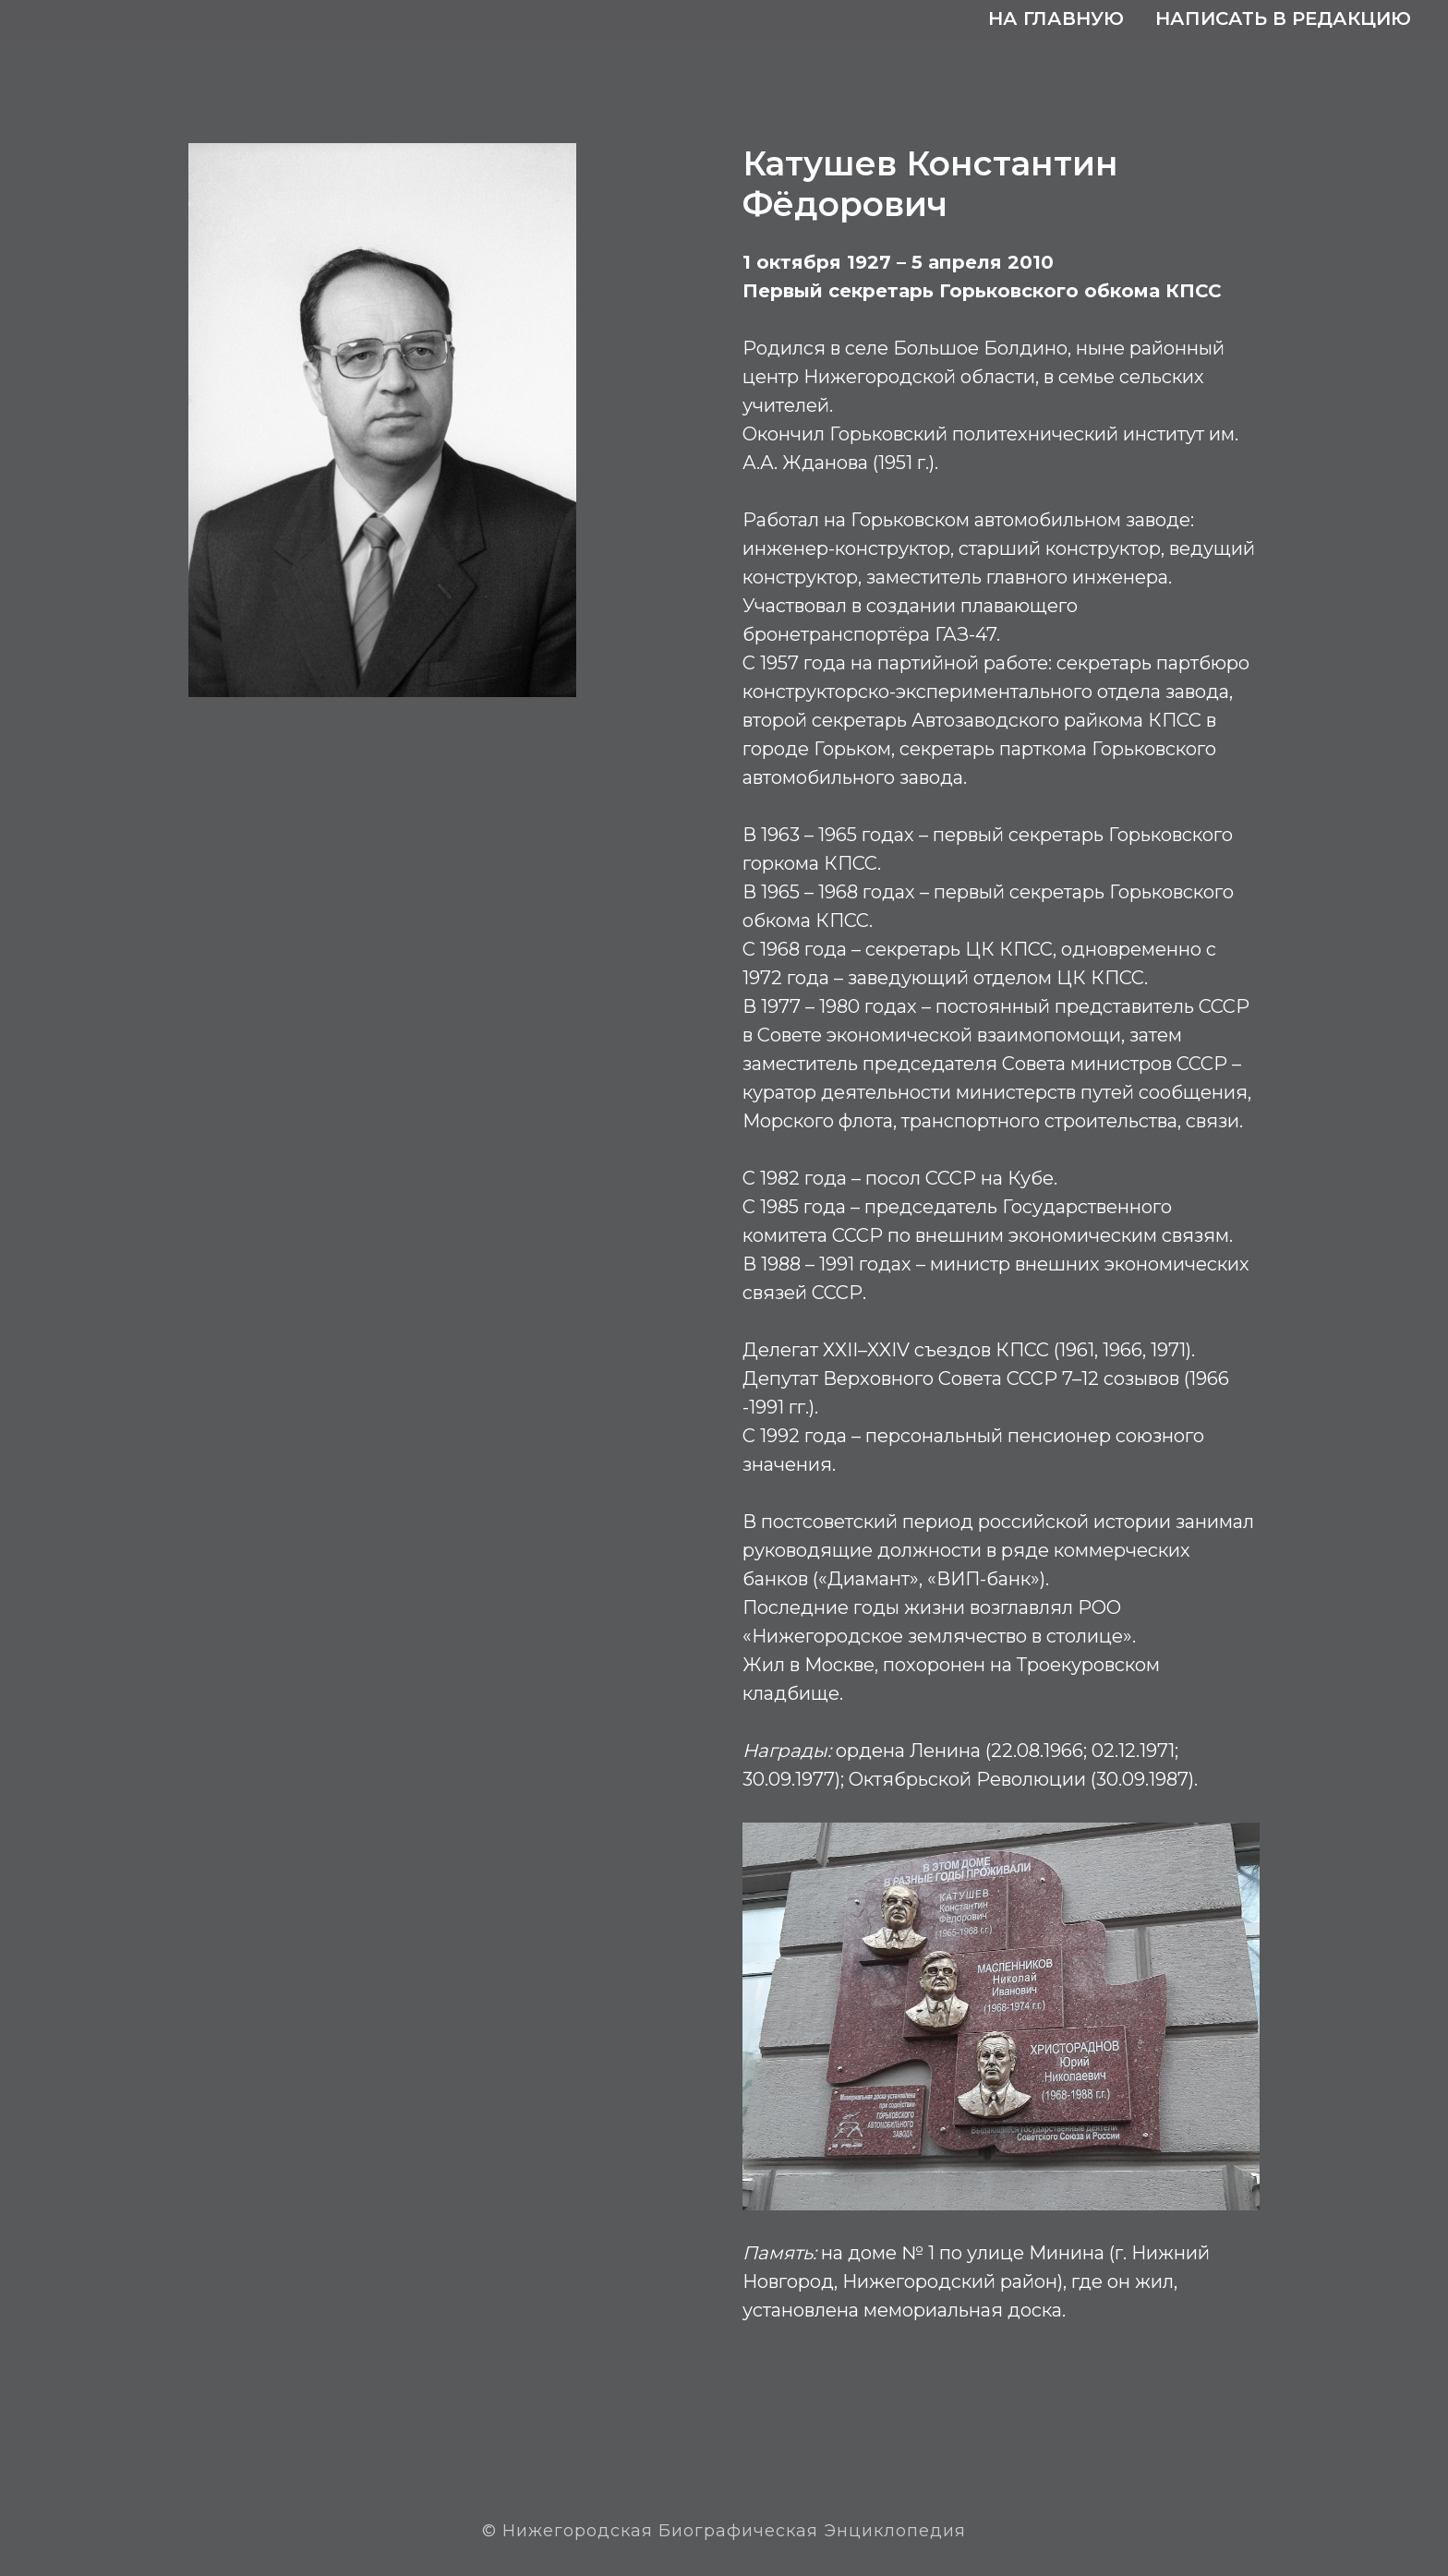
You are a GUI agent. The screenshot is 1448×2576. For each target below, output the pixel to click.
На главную (1056, 18)
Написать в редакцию (1283, 18)
